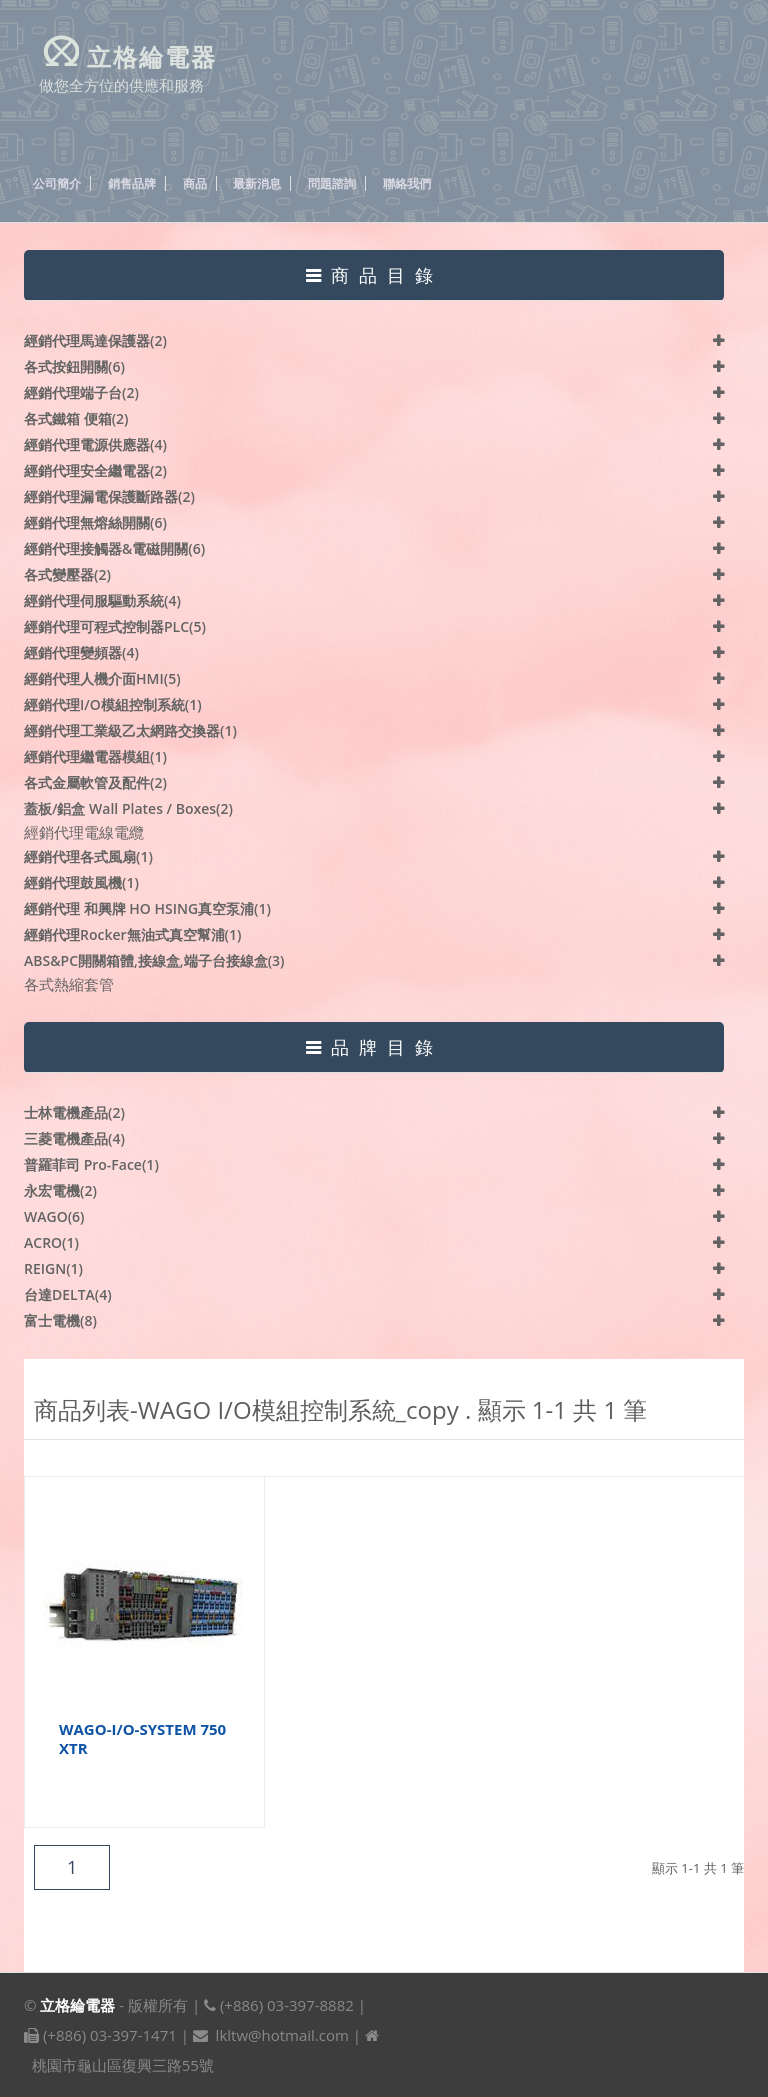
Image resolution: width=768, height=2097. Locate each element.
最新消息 (257, 183)
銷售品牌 (132, 183)
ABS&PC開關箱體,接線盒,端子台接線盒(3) (154, 960)
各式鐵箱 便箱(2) (76, 418)
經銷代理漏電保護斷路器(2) (109, 496)
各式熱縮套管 (69, 984)
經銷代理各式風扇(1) (88, 856)
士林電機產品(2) (74, 1112)
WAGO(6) (54, 1216)
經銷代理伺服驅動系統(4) (102, 600)
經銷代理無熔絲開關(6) (95, 522)
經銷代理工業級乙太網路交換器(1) (130, 730)
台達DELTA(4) (68, 1294)
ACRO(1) (51, 1242)
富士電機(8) (60, 1320)
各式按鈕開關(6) (74, 366)
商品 (195, 183)
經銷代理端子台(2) (81, 392)
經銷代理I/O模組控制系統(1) (113, 704)
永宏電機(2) (60, 1190)
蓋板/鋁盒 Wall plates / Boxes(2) (128, 808)
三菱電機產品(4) (74, 1138)
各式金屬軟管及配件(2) (95, 782)
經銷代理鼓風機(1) (81, 882)
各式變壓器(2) (67, 574)
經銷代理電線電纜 (84, 832)
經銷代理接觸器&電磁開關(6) (114, 548)
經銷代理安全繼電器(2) (95, 470)
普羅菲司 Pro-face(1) (91, 1164)
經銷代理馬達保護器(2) (95, 340)
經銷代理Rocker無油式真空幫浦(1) (132, 934)
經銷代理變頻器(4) (81, 652)
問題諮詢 (332, 183)
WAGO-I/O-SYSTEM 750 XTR (142, 1738)
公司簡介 (57, 183)
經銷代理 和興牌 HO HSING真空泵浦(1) (147, 908)
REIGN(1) (53, 1268)
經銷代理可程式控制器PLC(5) (115, 626)
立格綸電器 (77, 2005)
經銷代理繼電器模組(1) (95, 756)
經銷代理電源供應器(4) (95, 444)
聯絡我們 (407, 183)
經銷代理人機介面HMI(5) (102, 678)
